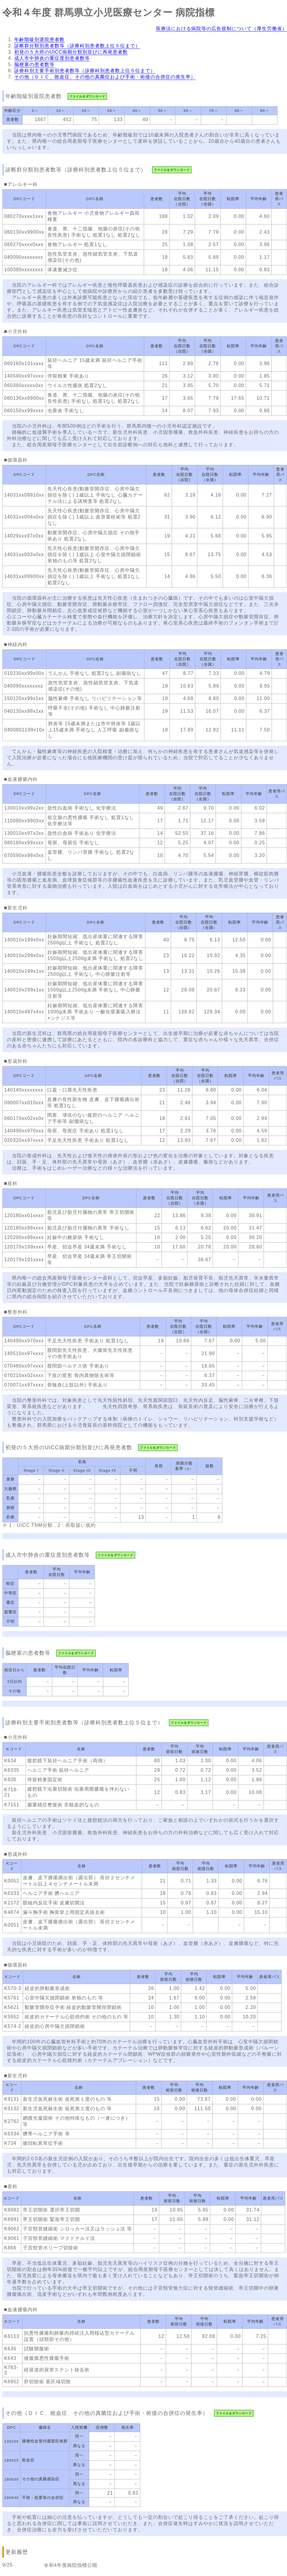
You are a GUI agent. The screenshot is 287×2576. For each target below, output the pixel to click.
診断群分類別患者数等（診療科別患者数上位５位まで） (77, 45)
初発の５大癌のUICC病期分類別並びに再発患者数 (71, 51)
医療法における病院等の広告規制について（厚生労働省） (221, 28)
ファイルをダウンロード (87, 96)
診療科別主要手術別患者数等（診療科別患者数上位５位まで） (84, 70)
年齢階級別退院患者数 (39, 39)
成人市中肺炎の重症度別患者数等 (52, 58)
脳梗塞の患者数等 (34, 64)
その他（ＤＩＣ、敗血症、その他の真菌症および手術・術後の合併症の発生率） (105, 76)
